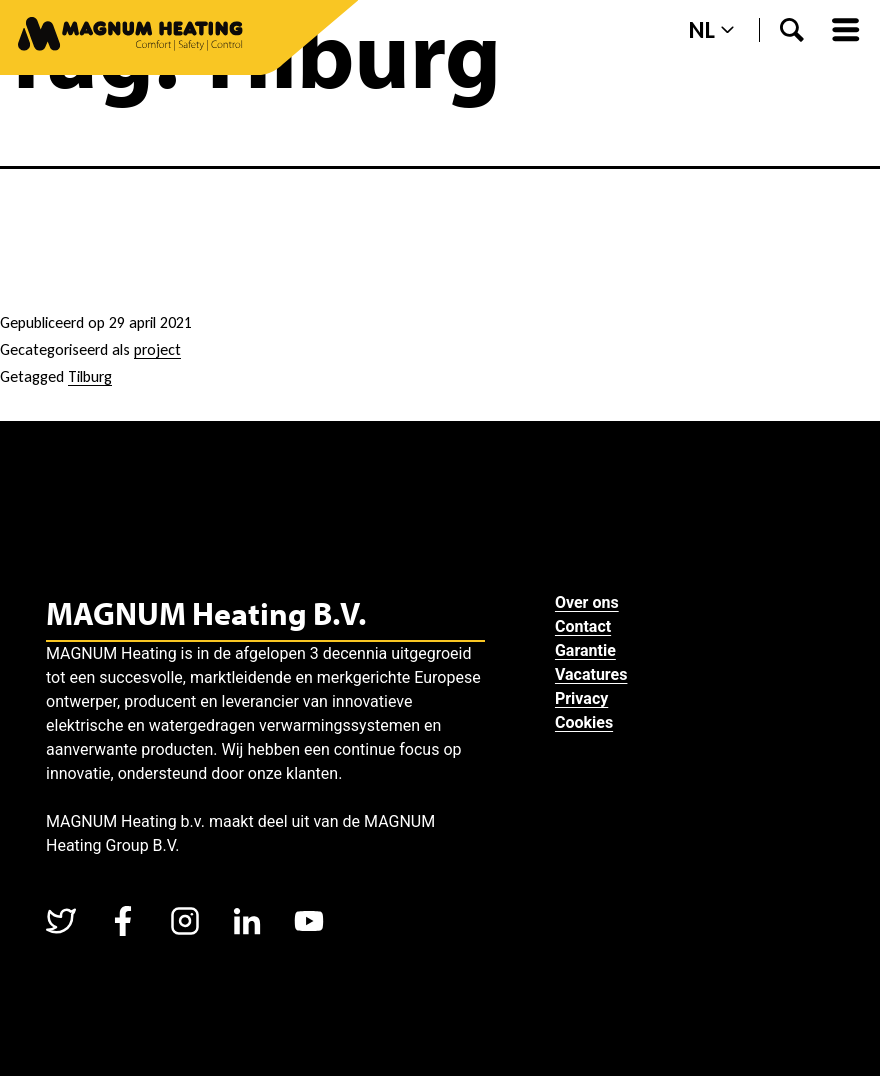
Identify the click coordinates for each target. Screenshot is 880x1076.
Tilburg (90, 376)
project (157, 349)
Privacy (583, 698)
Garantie (587, 650)
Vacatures (593, 674)
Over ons (589, 602)
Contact (585, 626)
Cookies (586, 722)
